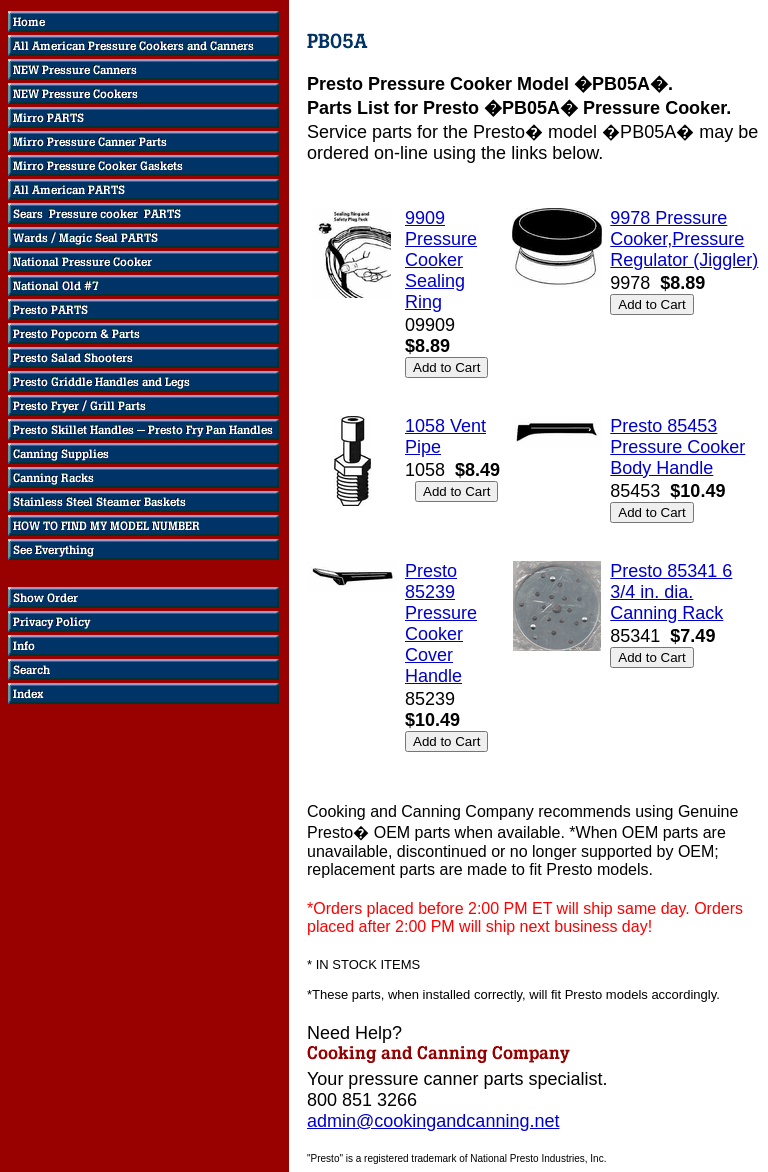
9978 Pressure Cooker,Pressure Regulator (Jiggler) (684, 239)
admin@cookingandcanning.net (433, 1121)
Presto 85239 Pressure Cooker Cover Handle (441, 623)
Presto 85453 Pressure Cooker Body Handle (677, 447)
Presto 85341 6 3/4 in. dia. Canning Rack (671, 592)
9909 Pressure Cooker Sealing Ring (441, 260)
